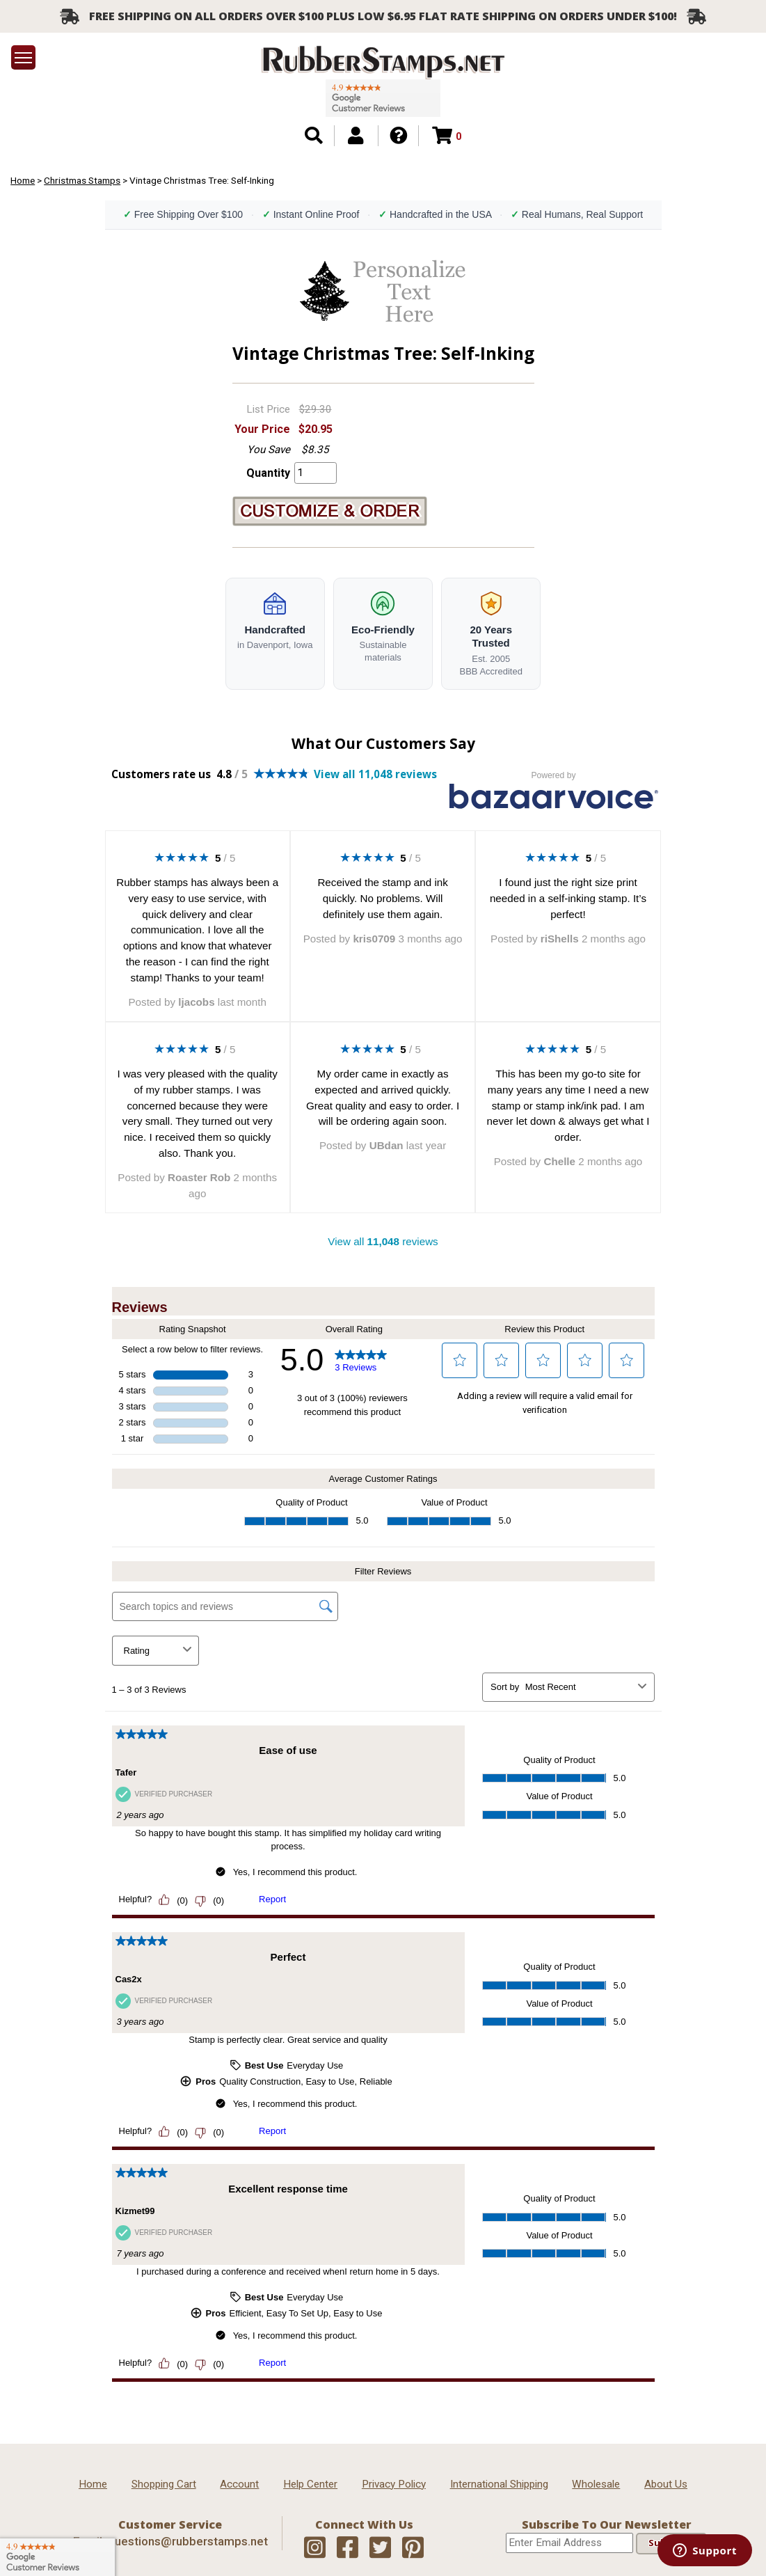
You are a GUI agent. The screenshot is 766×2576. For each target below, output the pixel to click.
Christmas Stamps (82, 180)
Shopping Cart (163, 2484)
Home (22, 180)
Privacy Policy (394, 2484)
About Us (665, 2484)
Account (239, 2484)
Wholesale (596, 2484)
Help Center (310, 2484)
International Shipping (499, 2484)
